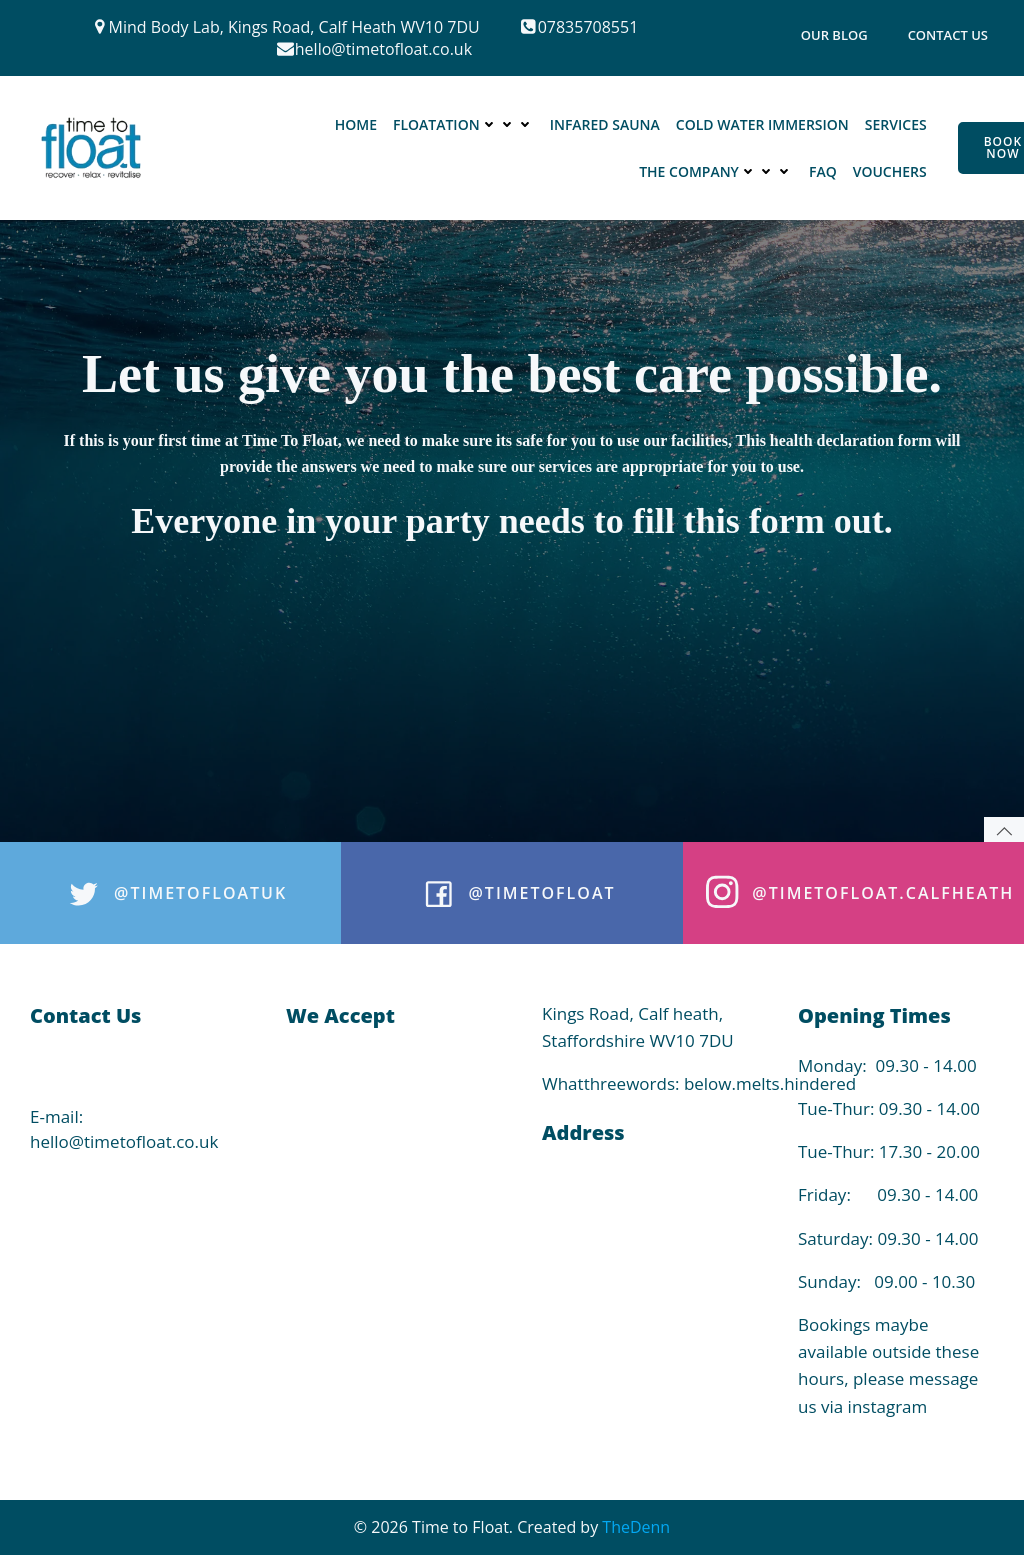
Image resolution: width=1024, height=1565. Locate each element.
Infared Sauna (605, 124)
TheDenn (636, 1527)
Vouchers (890, 171)
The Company (716, 171)
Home (356, 124)
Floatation (463, 124)
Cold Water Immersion (762, 124)
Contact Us (948, 35)
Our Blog (834, 35)
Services (896, 124)
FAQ (823, 171)
